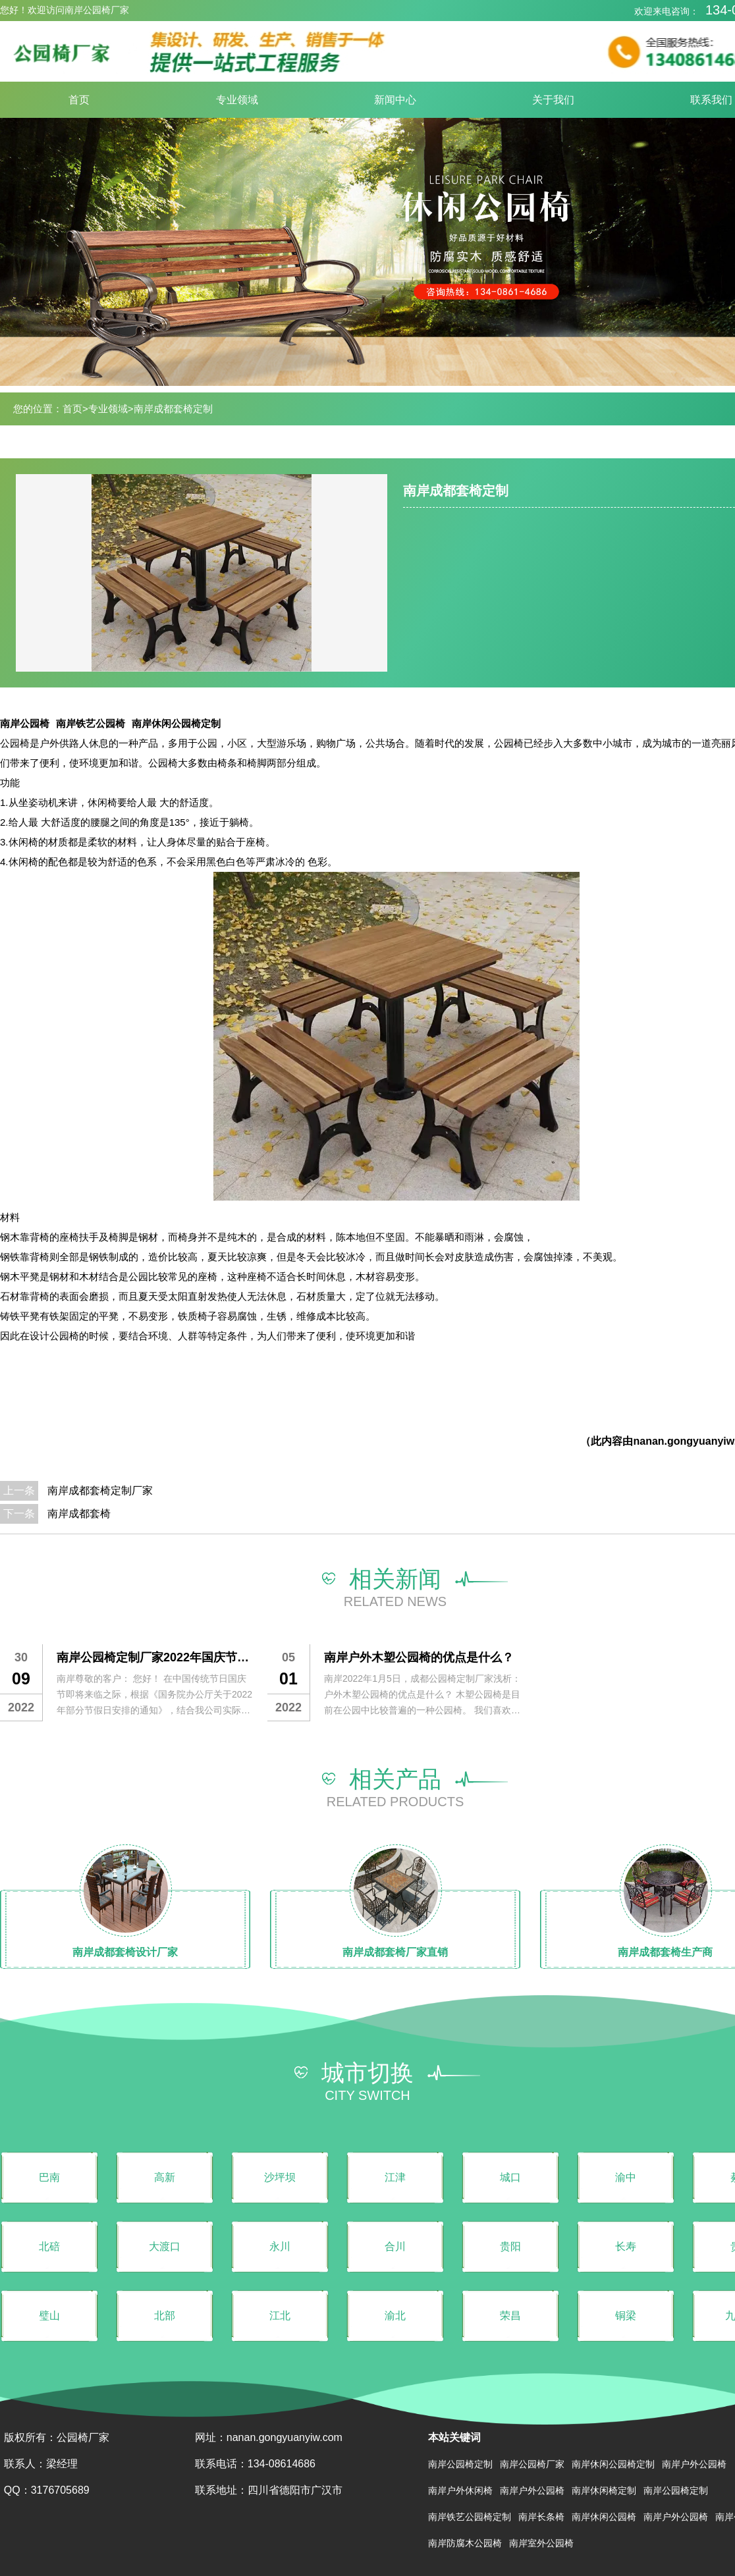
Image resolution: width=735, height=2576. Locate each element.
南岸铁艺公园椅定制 (469, 2516)
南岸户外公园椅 (694, 2464)
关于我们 (553, 99)
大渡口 (164, 2246)
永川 (279, 2246)
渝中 (625, 2177)
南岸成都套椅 (79, 1513)
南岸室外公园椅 (541, 2543)
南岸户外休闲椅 (460, 2490)
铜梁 (625, 2315)
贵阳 (510, 2246)
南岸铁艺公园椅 (90, 723)
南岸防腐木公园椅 (465, 2543)
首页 (79, 99)
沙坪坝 (280, 2177)
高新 (164, 2177)
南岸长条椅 (541, 2516)
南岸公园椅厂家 (532, 2464)
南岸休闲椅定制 (604, 2490)
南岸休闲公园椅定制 (176, 723)
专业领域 (237, 99)
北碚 (49, 2246)
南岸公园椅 (24, 723)
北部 (164, 2315)
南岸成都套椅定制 (173, 408)
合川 (395, 2246)
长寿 (625, 2246)
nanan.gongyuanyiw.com (284, 2437)
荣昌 (510, 2315)
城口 (510, 2177)
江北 (279, 2315)
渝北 (395, 2315)
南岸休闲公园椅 (604, 2516)
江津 (395, 2177)
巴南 (49, 2177)
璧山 (49, 2315)
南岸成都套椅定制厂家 (100, 1490)
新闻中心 (395, 99)
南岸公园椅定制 (460, 2464)
